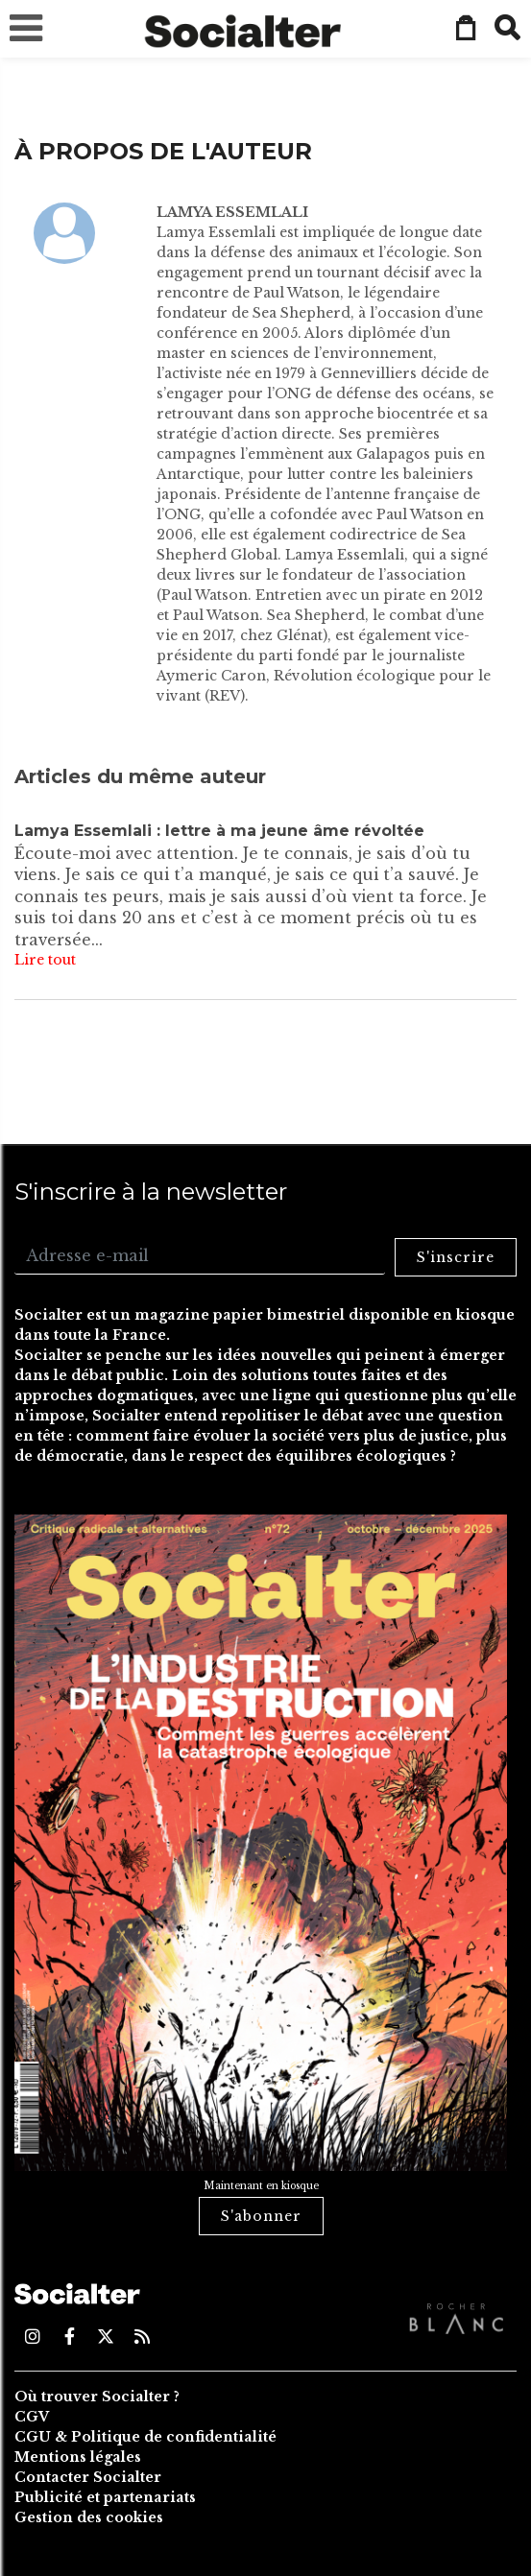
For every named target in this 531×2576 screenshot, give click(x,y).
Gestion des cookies (88, 2517)
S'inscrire (456, 1257)
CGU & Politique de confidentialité (145, 2436)
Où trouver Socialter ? (97, 2396)
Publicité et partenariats (105, 2497)
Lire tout (45, 959)
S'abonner (261, 2216)
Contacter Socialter (87, 2477)
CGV (31, 2416)
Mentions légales (77, 2457)
